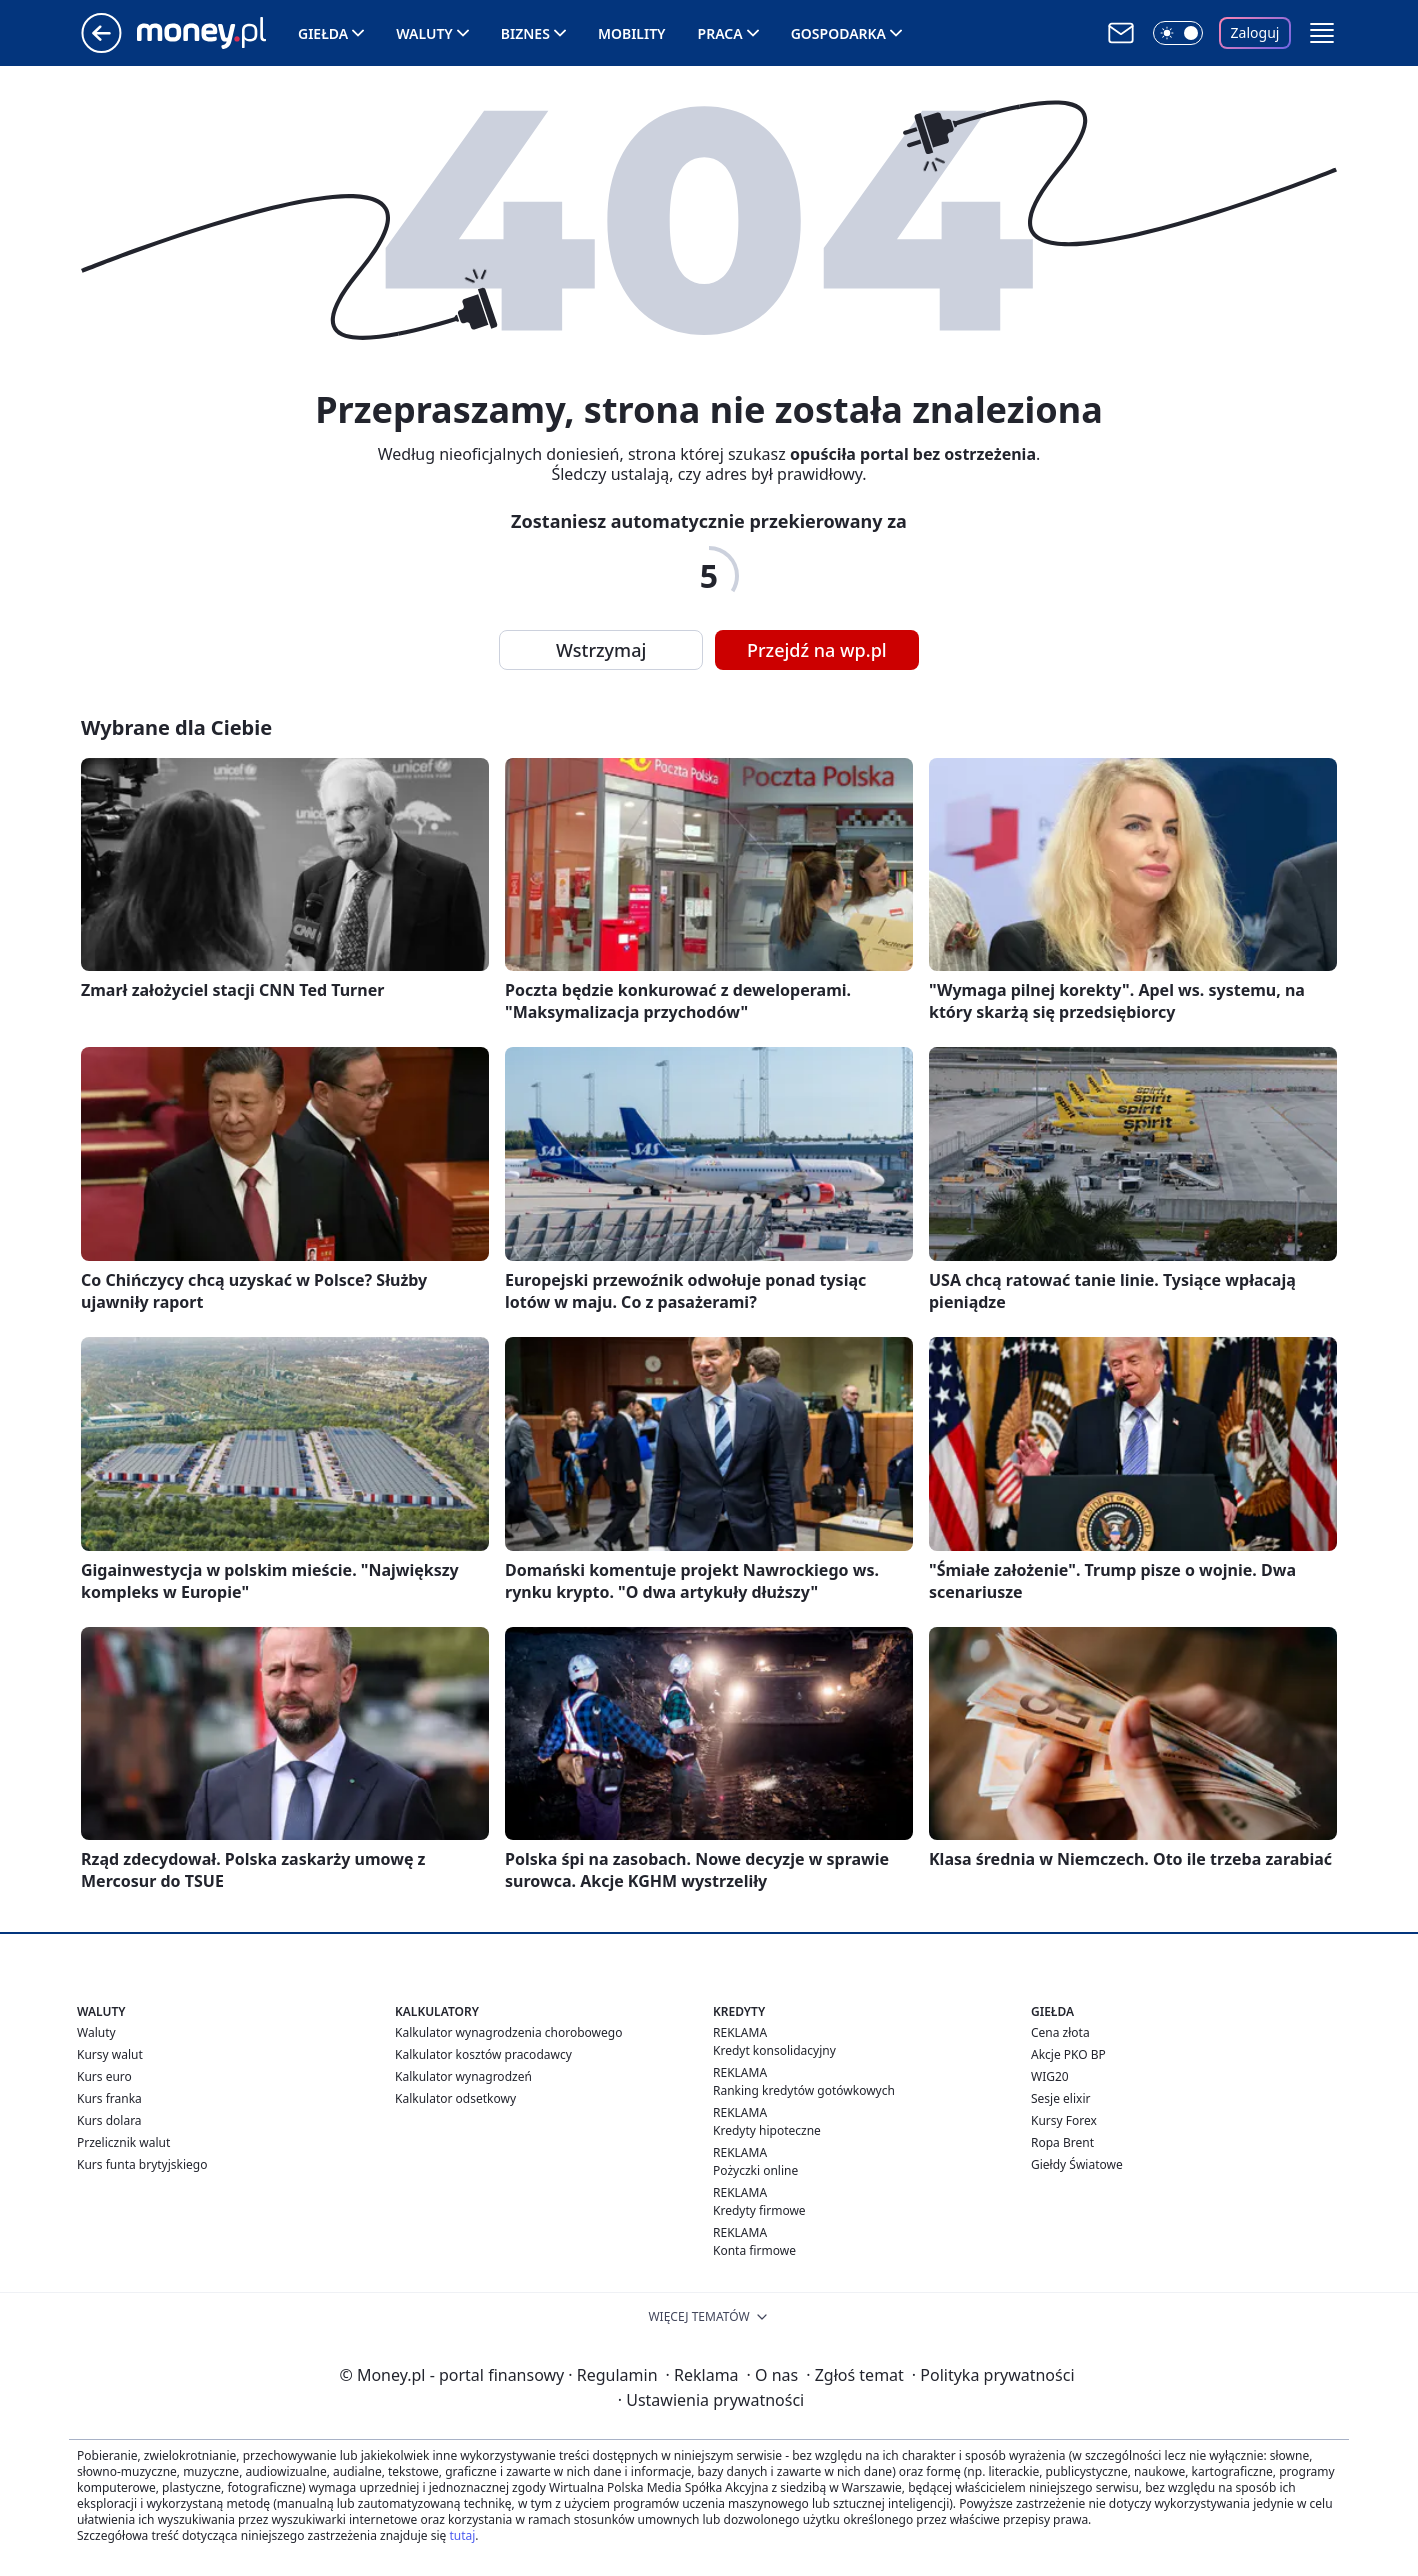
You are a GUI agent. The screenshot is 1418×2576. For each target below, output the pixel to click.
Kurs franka (109, 2098)
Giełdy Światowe (1077, 2164)
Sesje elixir (1060, 2098)
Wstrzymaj (601, 650)
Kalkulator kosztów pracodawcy (483, 2054)
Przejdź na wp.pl (817, 650)
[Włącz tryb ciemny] (1178, 33)
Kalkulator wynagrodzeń (463, 2076)
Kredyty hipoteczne (767, 2130)
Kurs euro (104, 2076)
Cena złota (1060, 2032)
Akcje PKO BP (1068, 2054)
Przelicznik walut (123, 2142)
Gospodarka (838, 33)
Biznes (525, 33)
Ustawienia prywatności (711, 2400)
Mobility (632, 33)
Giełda (323, 33)
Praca (720, 33)
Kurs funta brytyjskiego (142, 2164)
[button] (1322, 33)
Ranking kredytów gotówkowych (804, 2090)
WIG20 (1050, 2076)
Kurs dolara (109, 2120)
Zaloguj (1255, 32)
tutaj (462, 2535)
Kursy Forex (1064, 2120)
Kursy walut (110, 2054)
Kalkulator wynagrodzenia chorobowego (508, 2032)
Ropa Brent (1062, 2142)
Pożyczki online (755, 2170)
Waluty (424, 33)
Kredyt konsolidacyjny (774, 2050)
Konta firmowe (754, 2250)
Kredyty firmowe (759, 2210)
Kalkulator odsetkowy (455, 2098)
